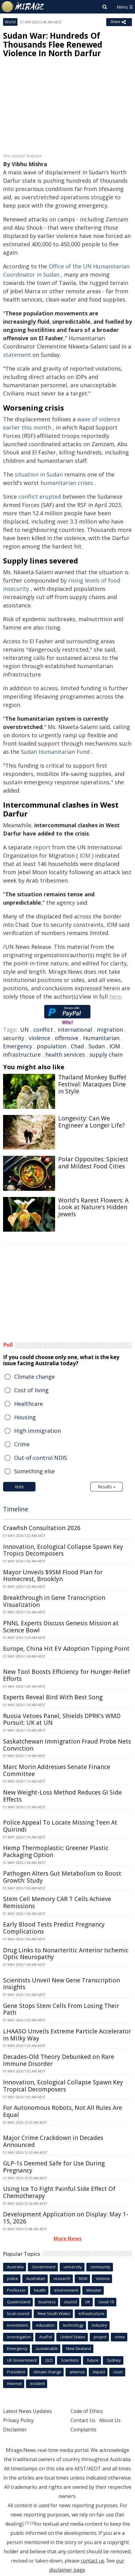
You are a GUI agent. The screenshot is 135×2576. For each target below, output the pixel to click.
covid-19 (106, 2302)
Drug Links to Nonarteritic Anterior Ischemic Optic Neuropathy (66, 1953)
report (42, 847)
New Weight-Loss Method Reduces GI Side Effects (62, 1795)
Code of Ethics (86, 2411)
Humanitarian (101, 1038)
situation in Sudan (39, 474)
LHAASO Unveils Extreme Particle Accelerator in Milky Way (67, 2034)
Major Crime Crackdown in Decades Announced (53, 2141)
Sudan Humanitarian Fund (55, 751)
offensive (66, 1038)
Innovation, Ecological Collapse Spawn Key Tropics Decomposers (63, 1550)
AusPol (45, 2337)
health (40, 2290)
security (13, 1038)
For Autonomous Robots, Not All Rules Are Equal (62, 2111)
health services (65, 1054)
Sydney (114, 2360)
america (76, 2372)
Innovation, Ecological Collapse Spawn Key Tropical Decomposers (63, 2085)
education (45, 2325)
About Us (110, 2420)
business (47, 2302)
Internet (14, 2383)
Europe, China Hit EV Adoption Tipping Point (66, 1649)
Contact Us (83, 2420)
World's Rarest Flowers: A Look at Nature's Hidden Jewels (93, 1207)
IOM (85, 855)
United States (72, 2337)
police (12, 2278)
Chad (77, 1046)
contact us (92, 2560)
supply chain (106, 1054)
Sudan (96, 1046)
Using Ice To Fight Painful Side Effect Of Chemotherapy (59, 2192)
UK (87, 2302)
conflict (43, 1029)
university (73, 2267)
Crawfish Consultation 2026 (42, 1528)
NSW (83, 2278)
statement (17, 354)
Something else (34, 1471)
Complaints (83, 2429)
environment (66, 2290)
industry (99, 2325)
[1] (27, 2523)
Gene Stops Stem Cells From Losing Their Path (61, 2009)
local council (18, 2313)
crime (120, 2337)
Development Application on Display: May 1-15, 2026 (65, 2217)
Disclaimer (15, 2429)
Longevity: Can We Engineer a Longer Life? (91, 1121)
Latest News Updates (27, 2411)
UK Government (22, 2360)
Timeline (15, 1509)
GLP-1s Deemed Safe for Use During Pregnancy (54, 2166)
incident (37, 2383)
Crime (22, 1444)
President (16, 2372)
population (51, 1046)
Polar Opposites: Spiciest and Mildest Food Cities (93, 1162)
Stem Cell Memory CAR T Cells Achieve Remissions (57, 1902)
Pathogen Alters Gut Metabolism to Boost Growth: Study (62, 1876)
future (93, 2360)
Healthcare (28, 1403)
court (118, 2372)
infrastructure (22, 1054)
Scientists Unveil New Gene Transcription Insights (61, 1983)
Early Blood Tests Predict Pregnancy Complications (54, 1927)
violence (39, 1038)
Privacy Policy (18, 2420)
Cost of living (31, 1390)
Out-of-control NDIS (40, 1457)
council (70, 2302)
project (100, 2337)
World (10, 22)
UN (24, 1029)
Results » (106, 1487)
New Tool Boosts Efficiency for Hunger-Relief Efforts (66, 1675)
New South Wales (54, 2313)
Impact (99, 2372)
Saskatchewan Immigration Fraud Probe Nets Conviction (67, 1744)
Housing (25, 1417)
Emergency (17, 1046)
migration (110, 1029)
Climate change (34, 1376)
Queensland (18, 2302)
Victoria (103, 2278)
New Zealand (78, 2348)
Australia (15, 2267)
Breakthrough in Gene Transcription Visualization (54, 1601)
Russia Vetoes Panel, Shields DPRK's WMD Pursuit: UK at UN (62, 1719)
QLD (49, 2360)
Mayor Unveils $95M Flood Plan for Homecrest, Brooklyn (53, 1575)
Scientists (70, 2360)
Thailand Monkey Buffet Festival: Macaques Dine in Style (92, 1084)
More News (67, 2238)
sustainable (47, 2348)
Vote (19, 1487)
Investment (17, 2325)
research (62, 2278)
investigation (19, 2337)
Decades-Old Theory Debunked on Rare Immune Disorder (58, 2060)
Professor (16, 2290)
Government (43, 2267)
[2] (32, 2523)
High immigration (37, 1430)
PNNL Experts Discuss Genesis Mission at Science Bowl (60, 1626)
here (115, 996)
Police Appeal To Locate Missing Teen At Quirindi (60, 1826)
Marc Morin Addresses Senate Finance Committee (56, 1770)
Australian (35, 2278)
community (100, 2267)
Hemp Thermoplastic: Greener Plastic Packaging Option (55, 1851)
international (75, 1029)
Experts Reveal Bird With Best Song (53, 1697)
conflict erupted (39, 496)
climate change (47, 2372)
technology (73, 2325)
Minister (93, 2290)
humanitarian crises (66, 482)
